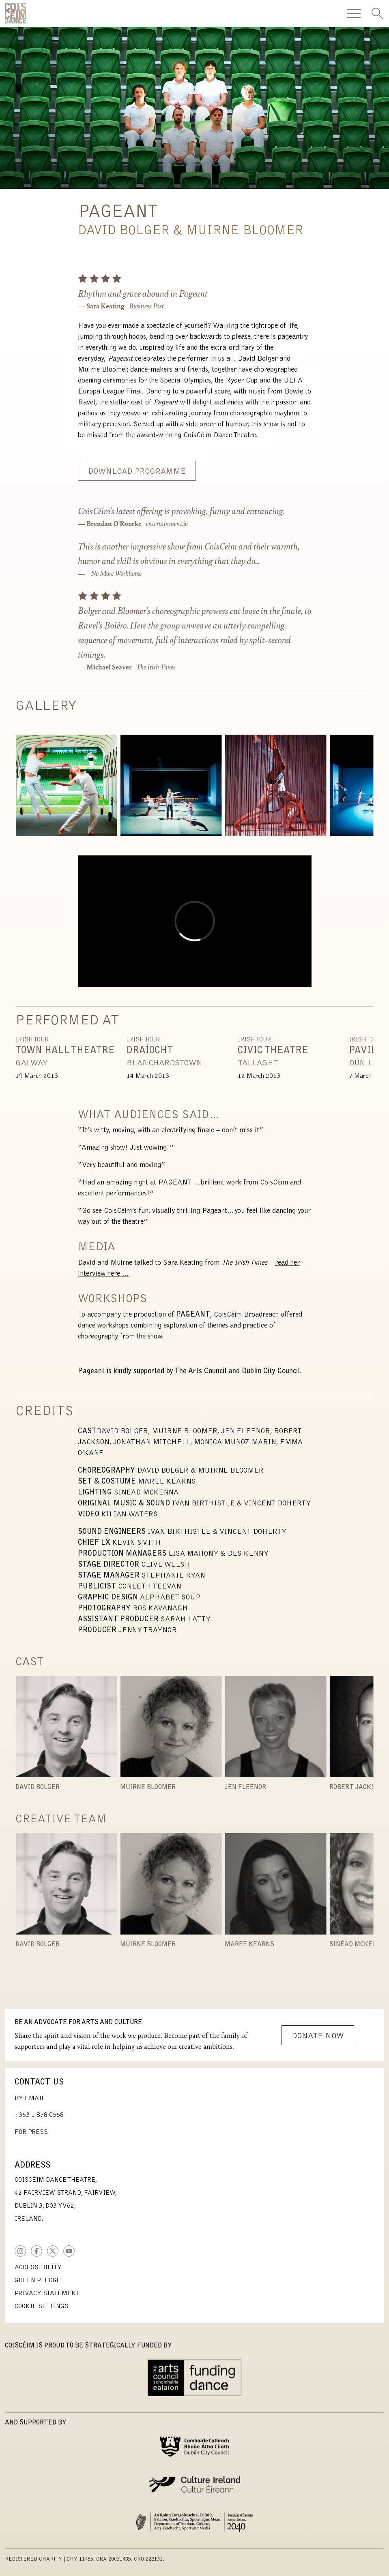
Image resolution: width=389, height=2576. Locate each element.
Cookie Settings (42, 2306)
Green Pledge (37, 2280)
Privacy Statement (47, 2293)
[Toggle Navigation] (354, 13)
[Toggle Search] (377, 13)
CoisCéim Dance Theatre (15, 13)
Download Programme (137, 472)
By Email (30, 2098)
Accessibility (38, 2267)
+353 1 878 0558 (39, 2115)
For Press (31, 2132)
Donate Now (318, 2036)
